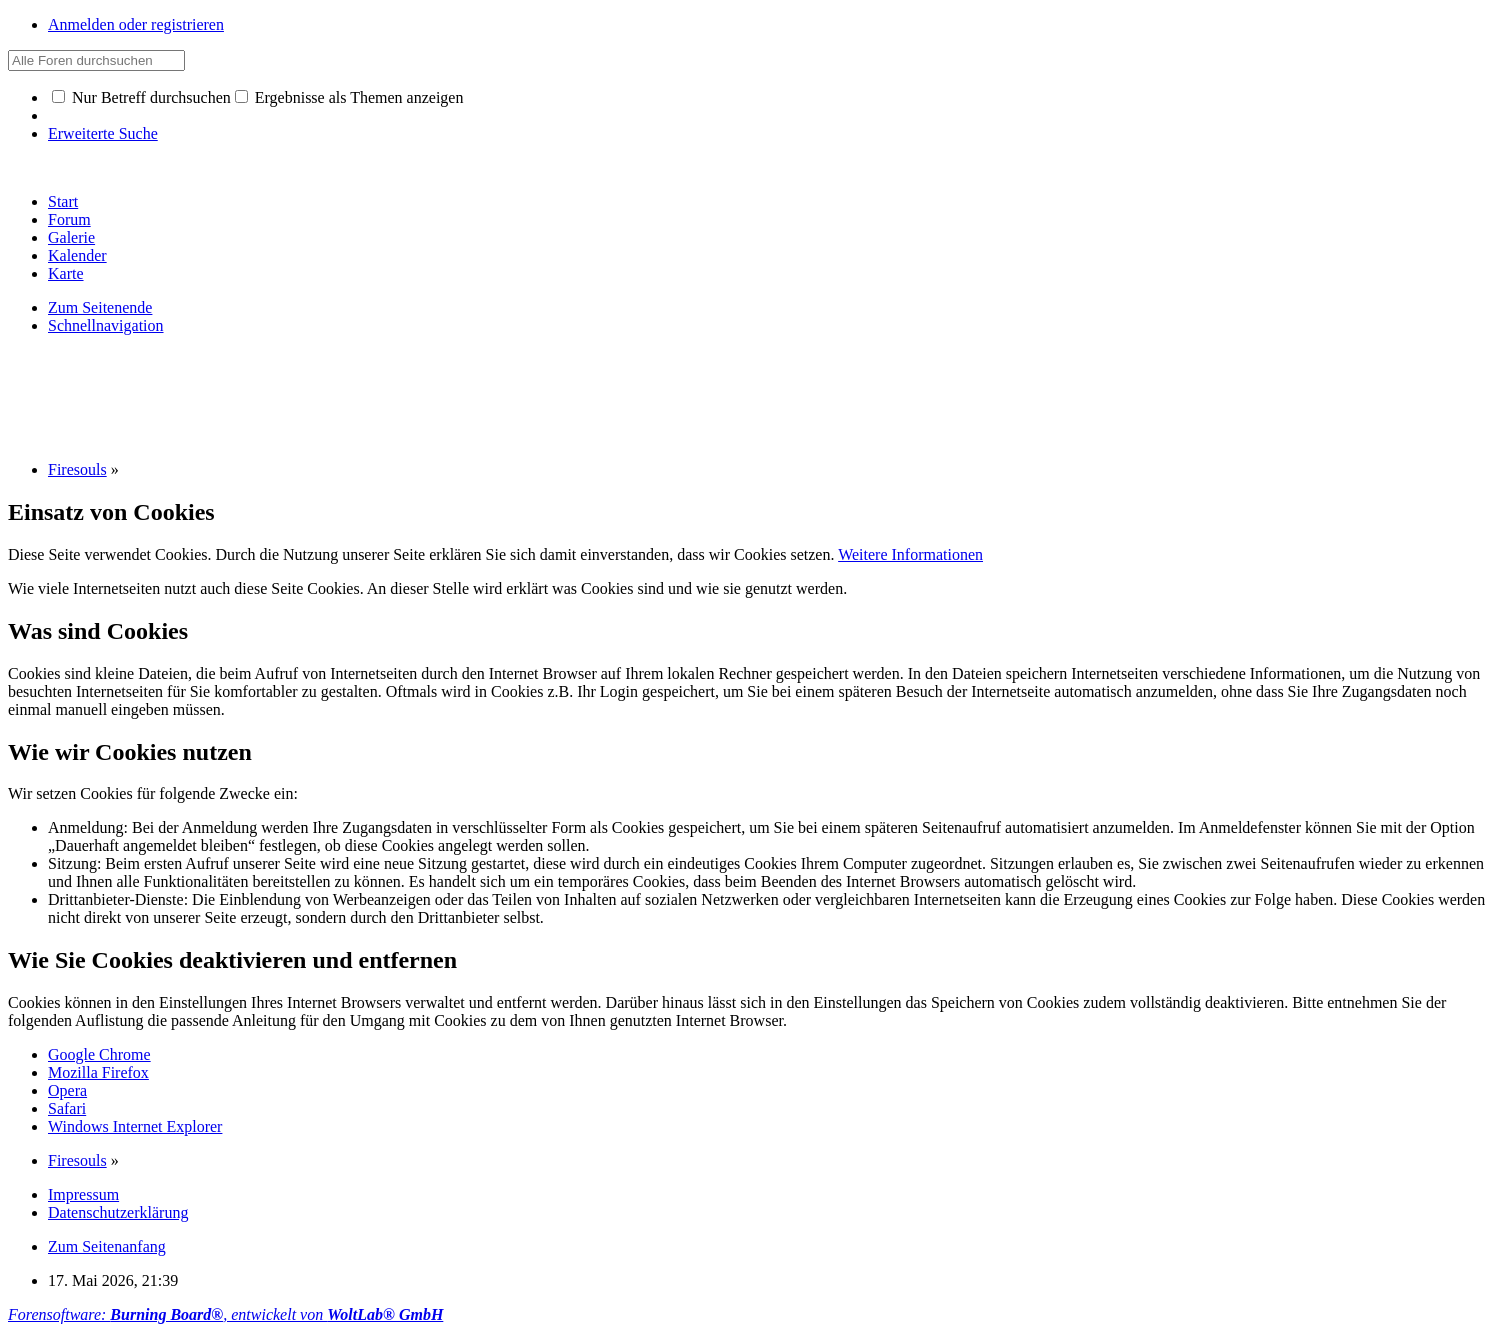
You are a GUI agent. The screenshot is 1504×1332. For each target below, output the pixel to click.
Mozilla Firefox (98, 1072)
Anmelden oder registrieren (136, 24)
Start (63, 201)
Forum (69, 219)
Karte (66, 273)
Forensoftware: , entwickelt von (225, 1314)
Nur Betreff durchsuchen (141, 97)
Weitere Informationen (910, 554)
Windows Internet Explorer (135, 1126)
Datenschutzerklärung (118, 1212)
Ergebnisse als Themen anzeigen (349, 97)
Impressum (83, 1194)
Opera (67, 1090)
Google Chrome (99, 1054)
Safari (67, 1108)
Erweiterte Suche (103, 133)
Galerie (71, 237)
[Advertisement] (372, 396)
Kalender (77, 255)
